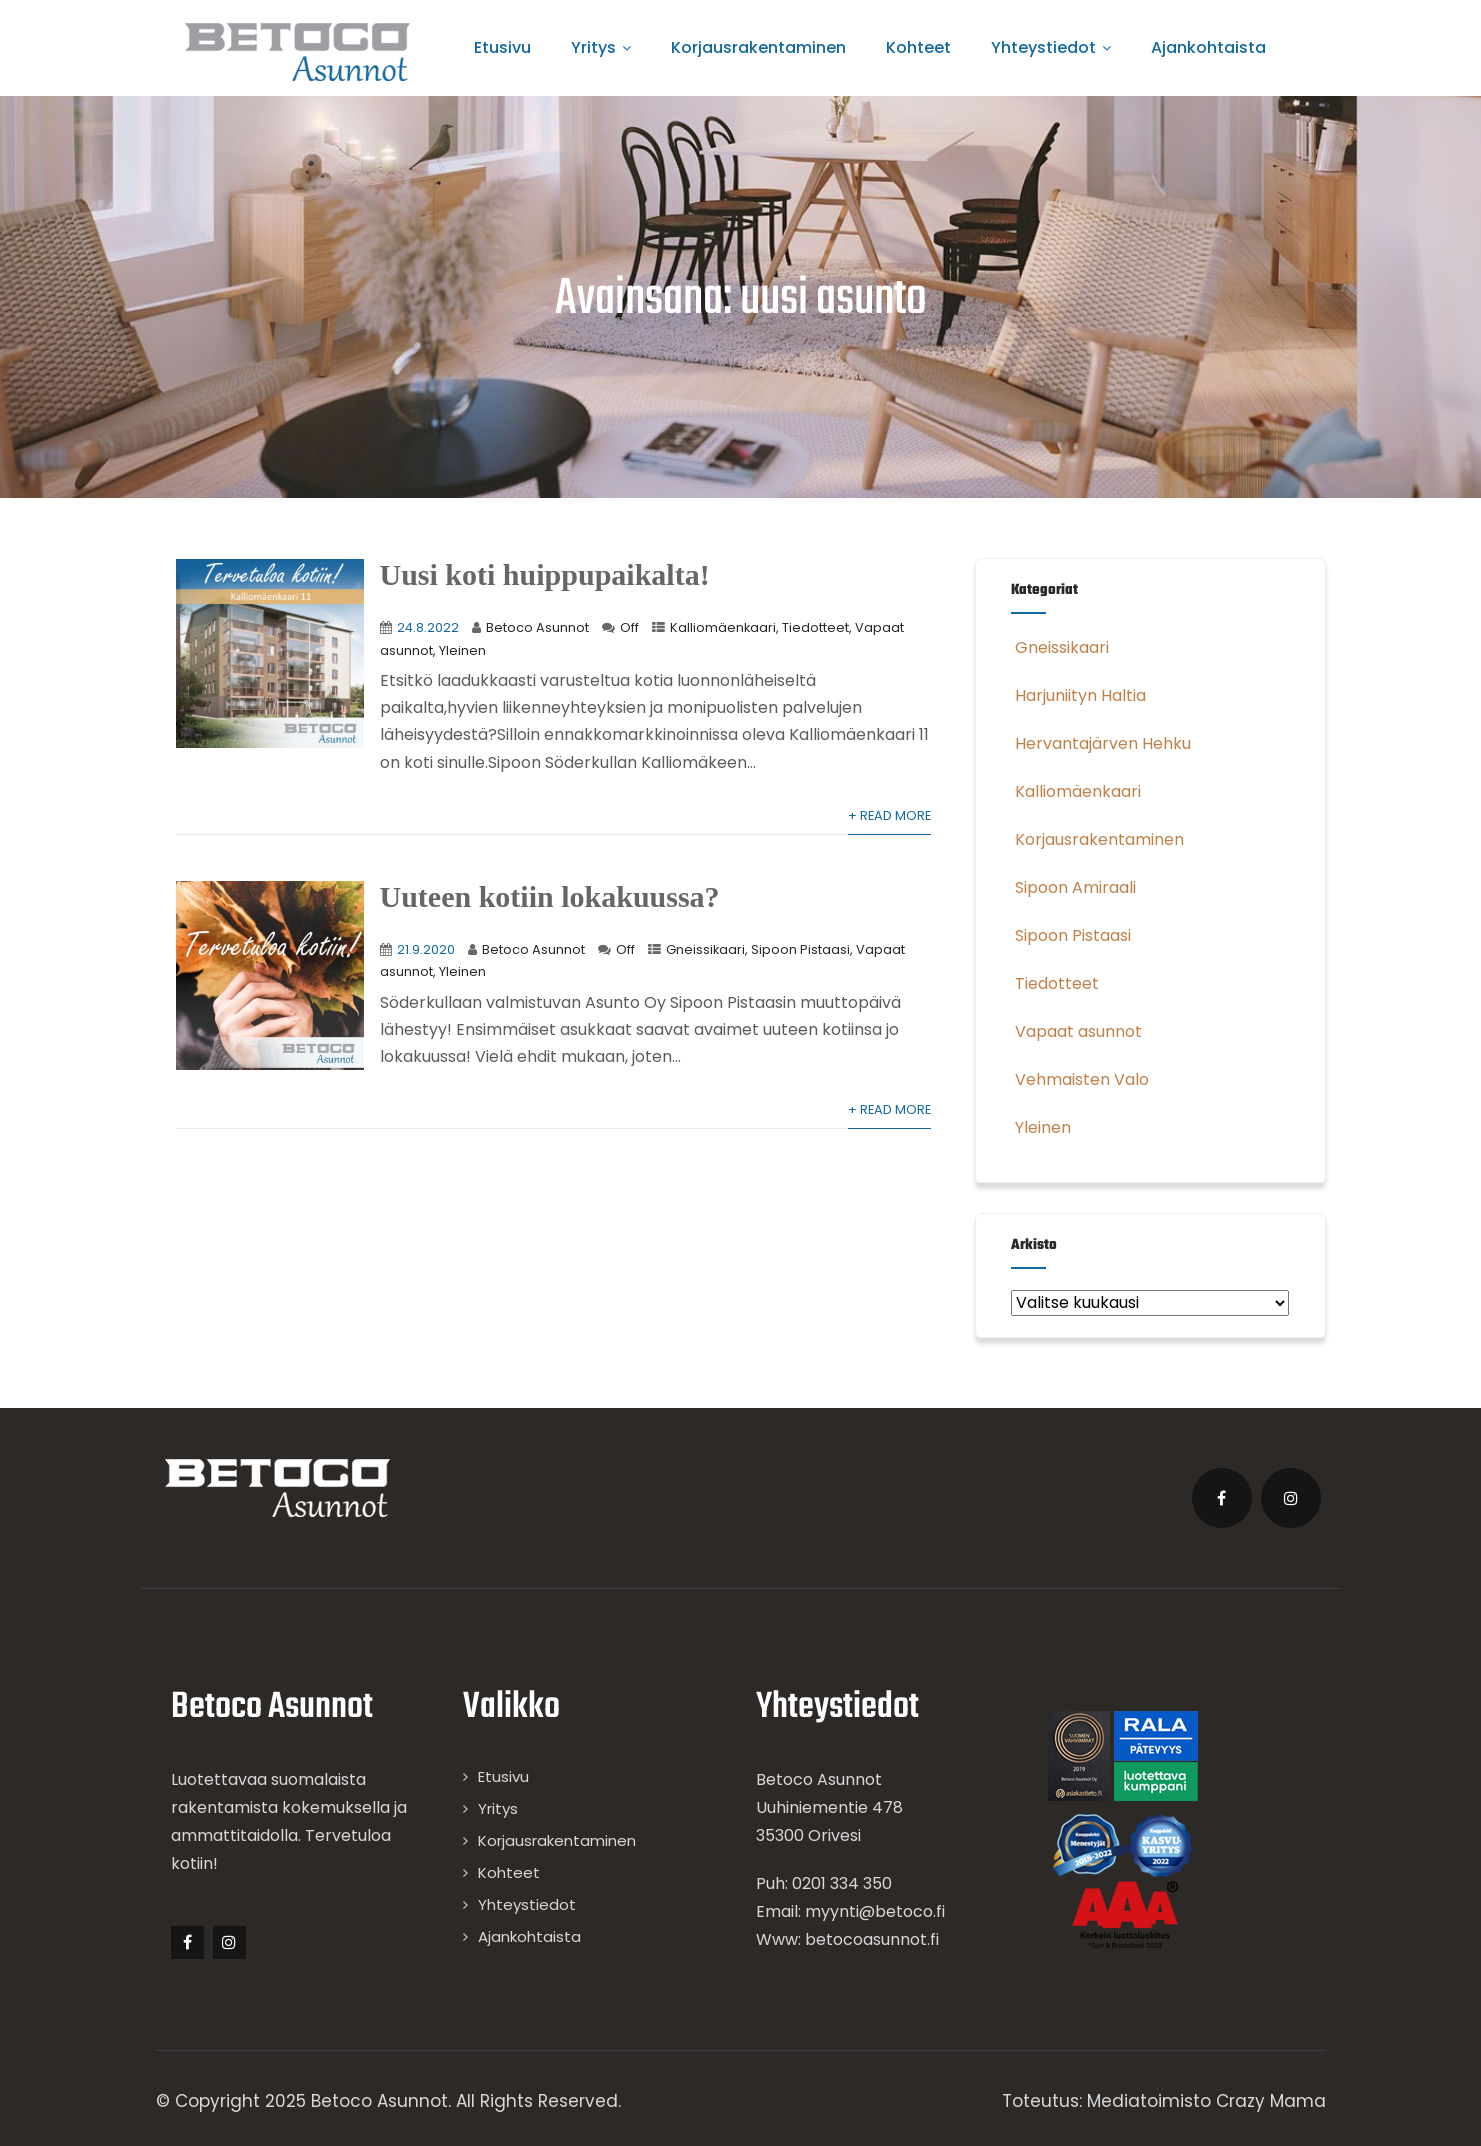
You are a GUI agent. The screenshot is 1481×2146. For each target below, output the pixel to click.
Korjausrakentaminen (758, 47)
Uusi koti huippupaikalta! (545, 574)
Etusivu (502, 47)
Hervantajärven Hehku (1101, 743)
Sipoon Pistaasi (800, 949)
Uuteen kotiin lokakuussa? (550, 896)
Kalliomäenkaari (723, 627)
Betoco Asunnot (537, 627)
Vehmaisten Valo (1080, 1079)
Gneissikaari (705, 949)
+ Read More (889, 815)
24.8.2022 (428, 627)
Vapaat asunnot (1076, 1031)
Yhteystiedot (1051, 47)
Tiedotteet (815, 627)
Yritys (601, 47)
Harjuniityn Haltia (1078, 695)
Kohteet (918, 47)
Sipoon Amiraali (1073, 887)
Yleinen (462, 650)
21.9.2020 (426, 949)
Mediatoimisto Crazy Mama (1206, 2101)
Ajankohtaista (1208, 47)
